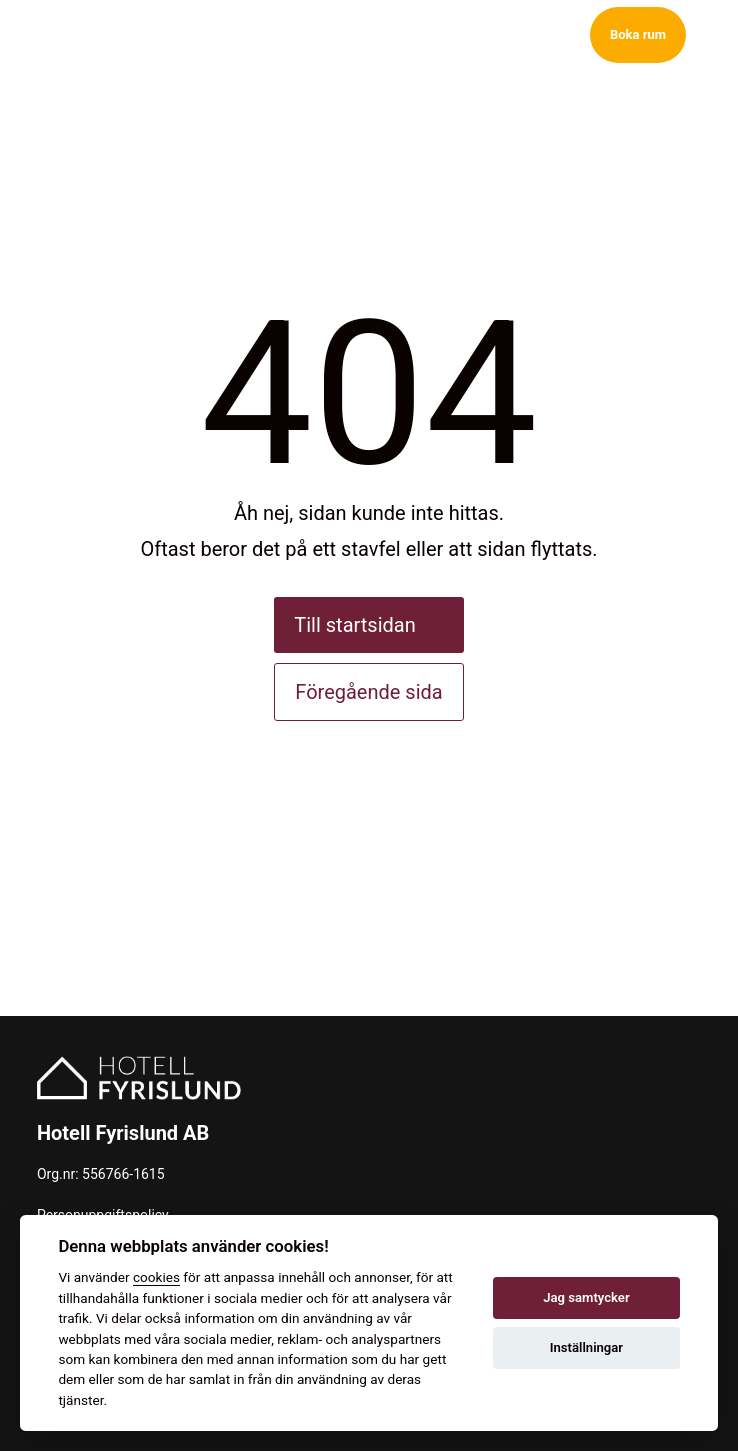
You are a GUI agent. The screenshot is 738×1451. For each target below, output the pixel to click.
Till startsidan (354, 625)
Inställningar (586, 1347)
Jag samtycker (586, 1297)
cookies (156, 1277)
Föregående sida (368, 692)
